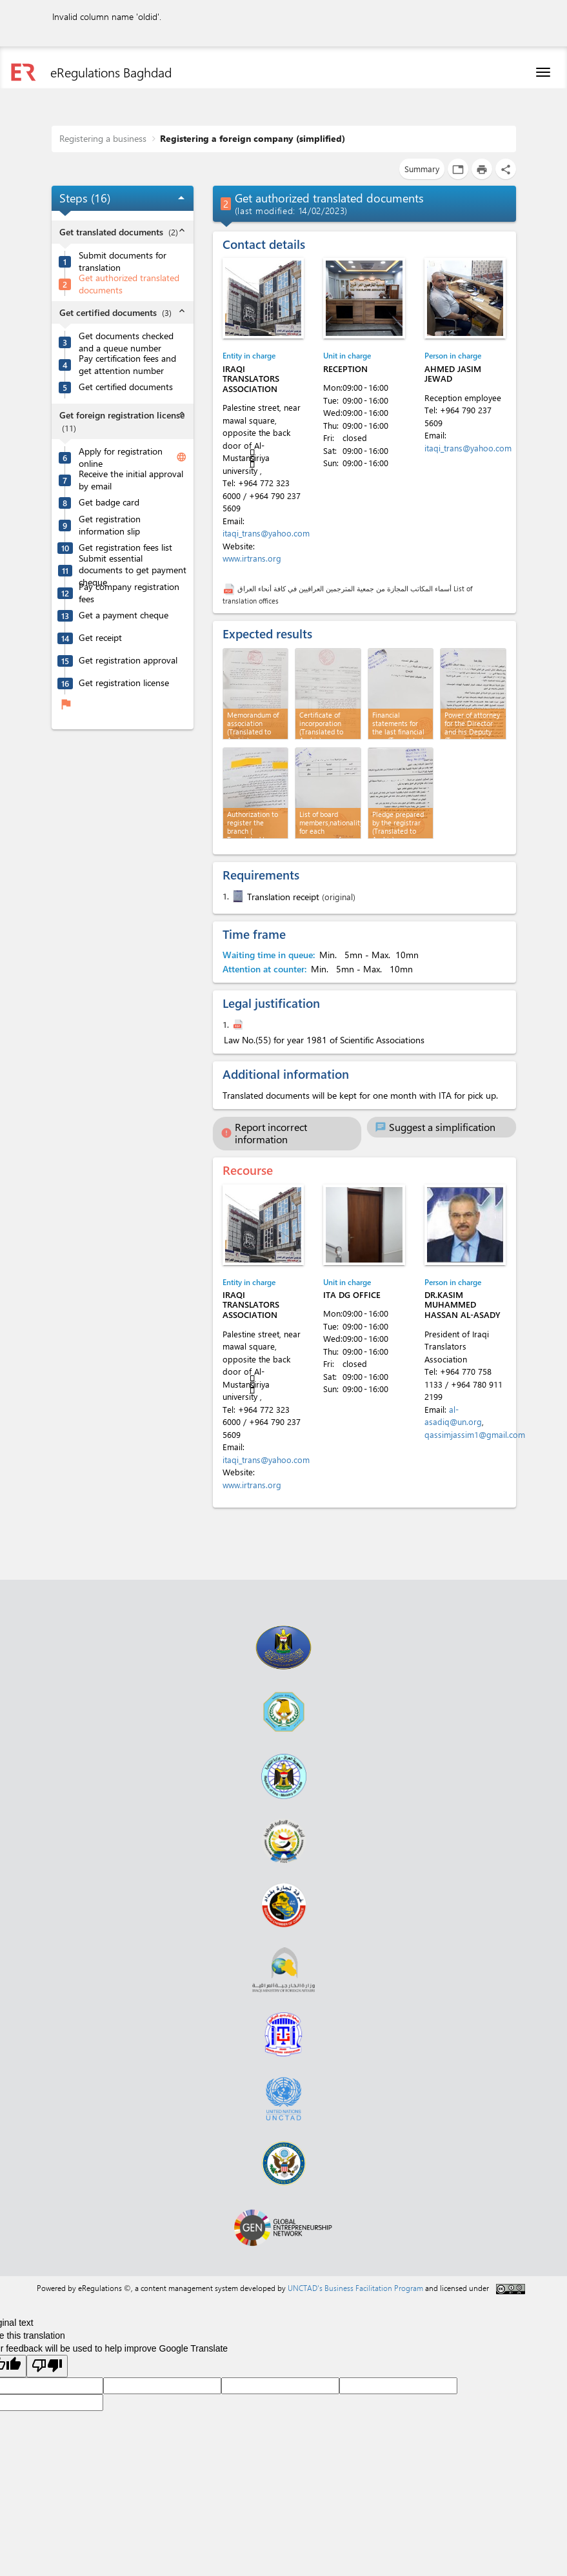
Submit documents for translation (122, 261)
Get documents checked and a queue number (126, 342)
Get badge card (109, 502)
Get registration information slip (110, 525)
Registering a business (102, 138)
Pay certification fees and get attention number (127, 365)
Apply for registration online (121, 457)
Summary (421, 168)
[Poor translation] (47, 2366)
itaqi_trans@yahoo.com (266, 532)
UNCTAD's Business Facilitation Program (355, 2288)
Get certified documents (126, 387)
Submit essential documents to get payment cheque (132, 570)
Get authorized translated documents (129, 284)
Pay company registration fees (129, 593)
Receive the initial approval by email (131, 480)
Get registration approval (128, 660)
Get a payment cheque (123, 615)
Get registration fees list (125, 547)
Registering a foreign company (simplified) (252, 138)
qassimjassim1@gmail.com (474, 1434)
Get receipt (100, 638)
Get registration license (124, 683)
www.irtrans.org (252, 558)
